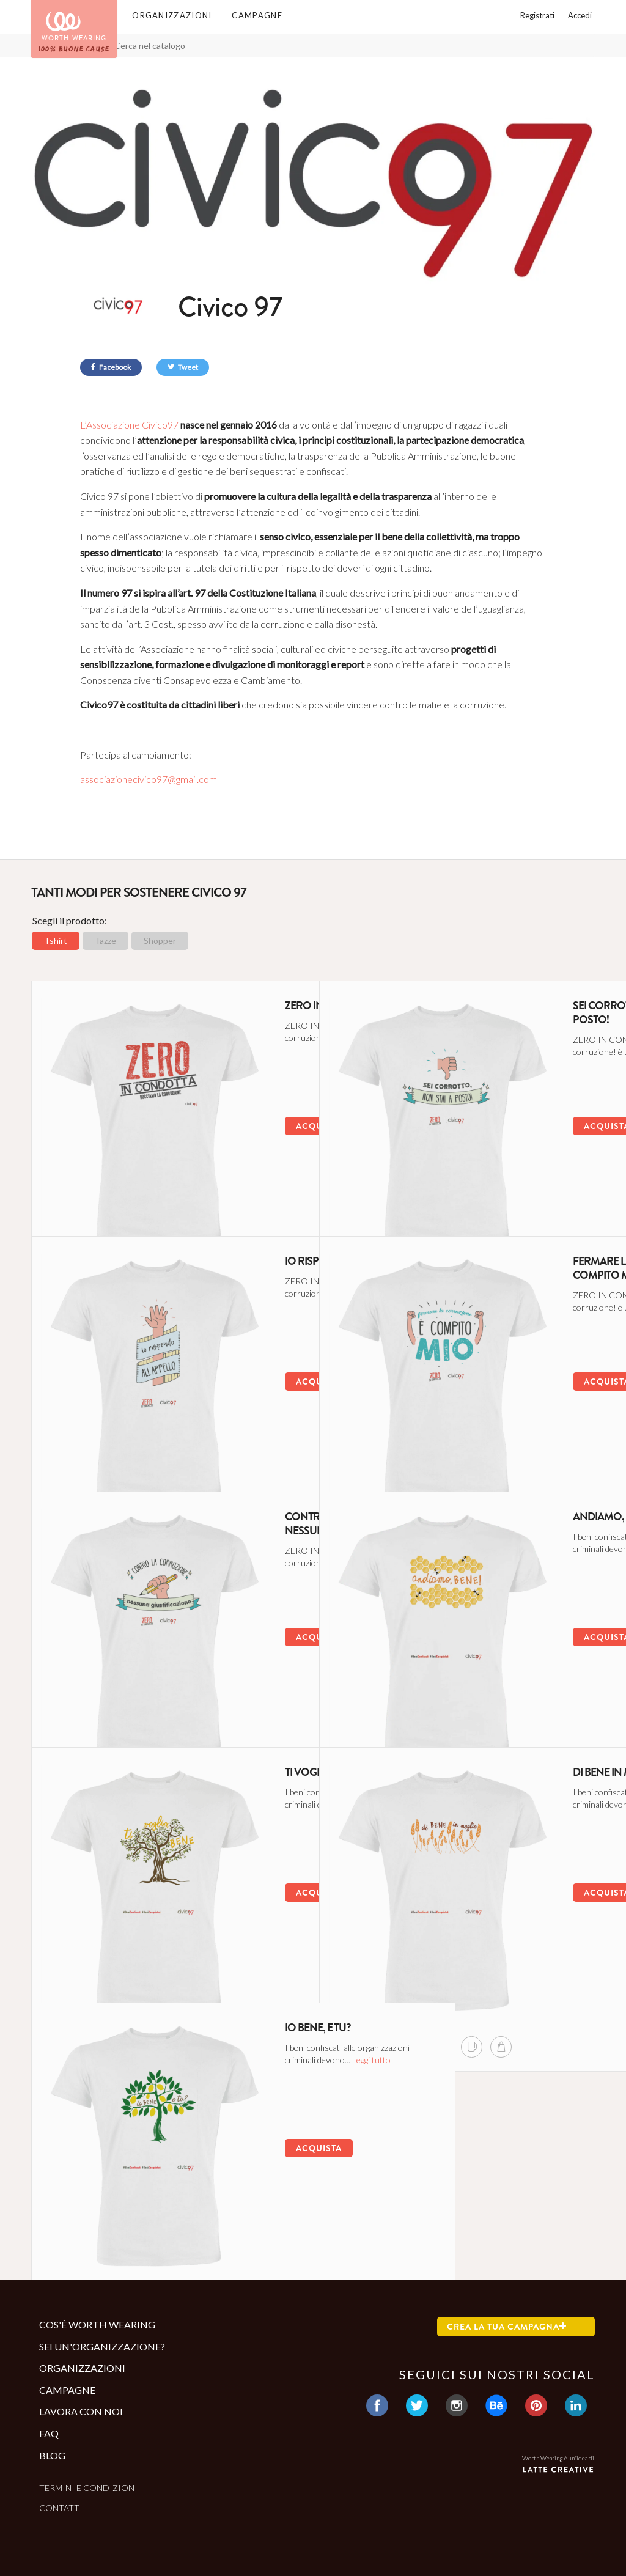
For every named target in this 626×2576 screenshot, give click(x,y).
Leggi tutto (268, 1044)
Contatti (61, 2508)
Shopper (160, 940)
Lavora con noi (81, 2411)
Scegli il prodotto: (69, 920)
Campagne (257, 15)
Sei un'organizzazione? (102, 2346)
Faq (49, 2433)
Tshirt (55, 940)
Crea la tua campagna (507, 2326)
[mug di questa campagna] (147, 1199)
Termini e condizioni (88, 2487)
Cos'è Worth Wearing (97, 2324)
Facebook (111, 367)
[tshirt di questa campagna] (117, 1199)
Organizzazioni (172, 15)
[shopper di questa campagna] (176, 1199)
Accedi (580, 15)
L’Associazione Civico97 (129, 424)
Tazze (105, 940)
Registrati (537, 15)
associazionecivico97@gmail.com (148, 779)
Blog (52, 2455)
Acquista (230, 1120)
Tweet (183, 367)
